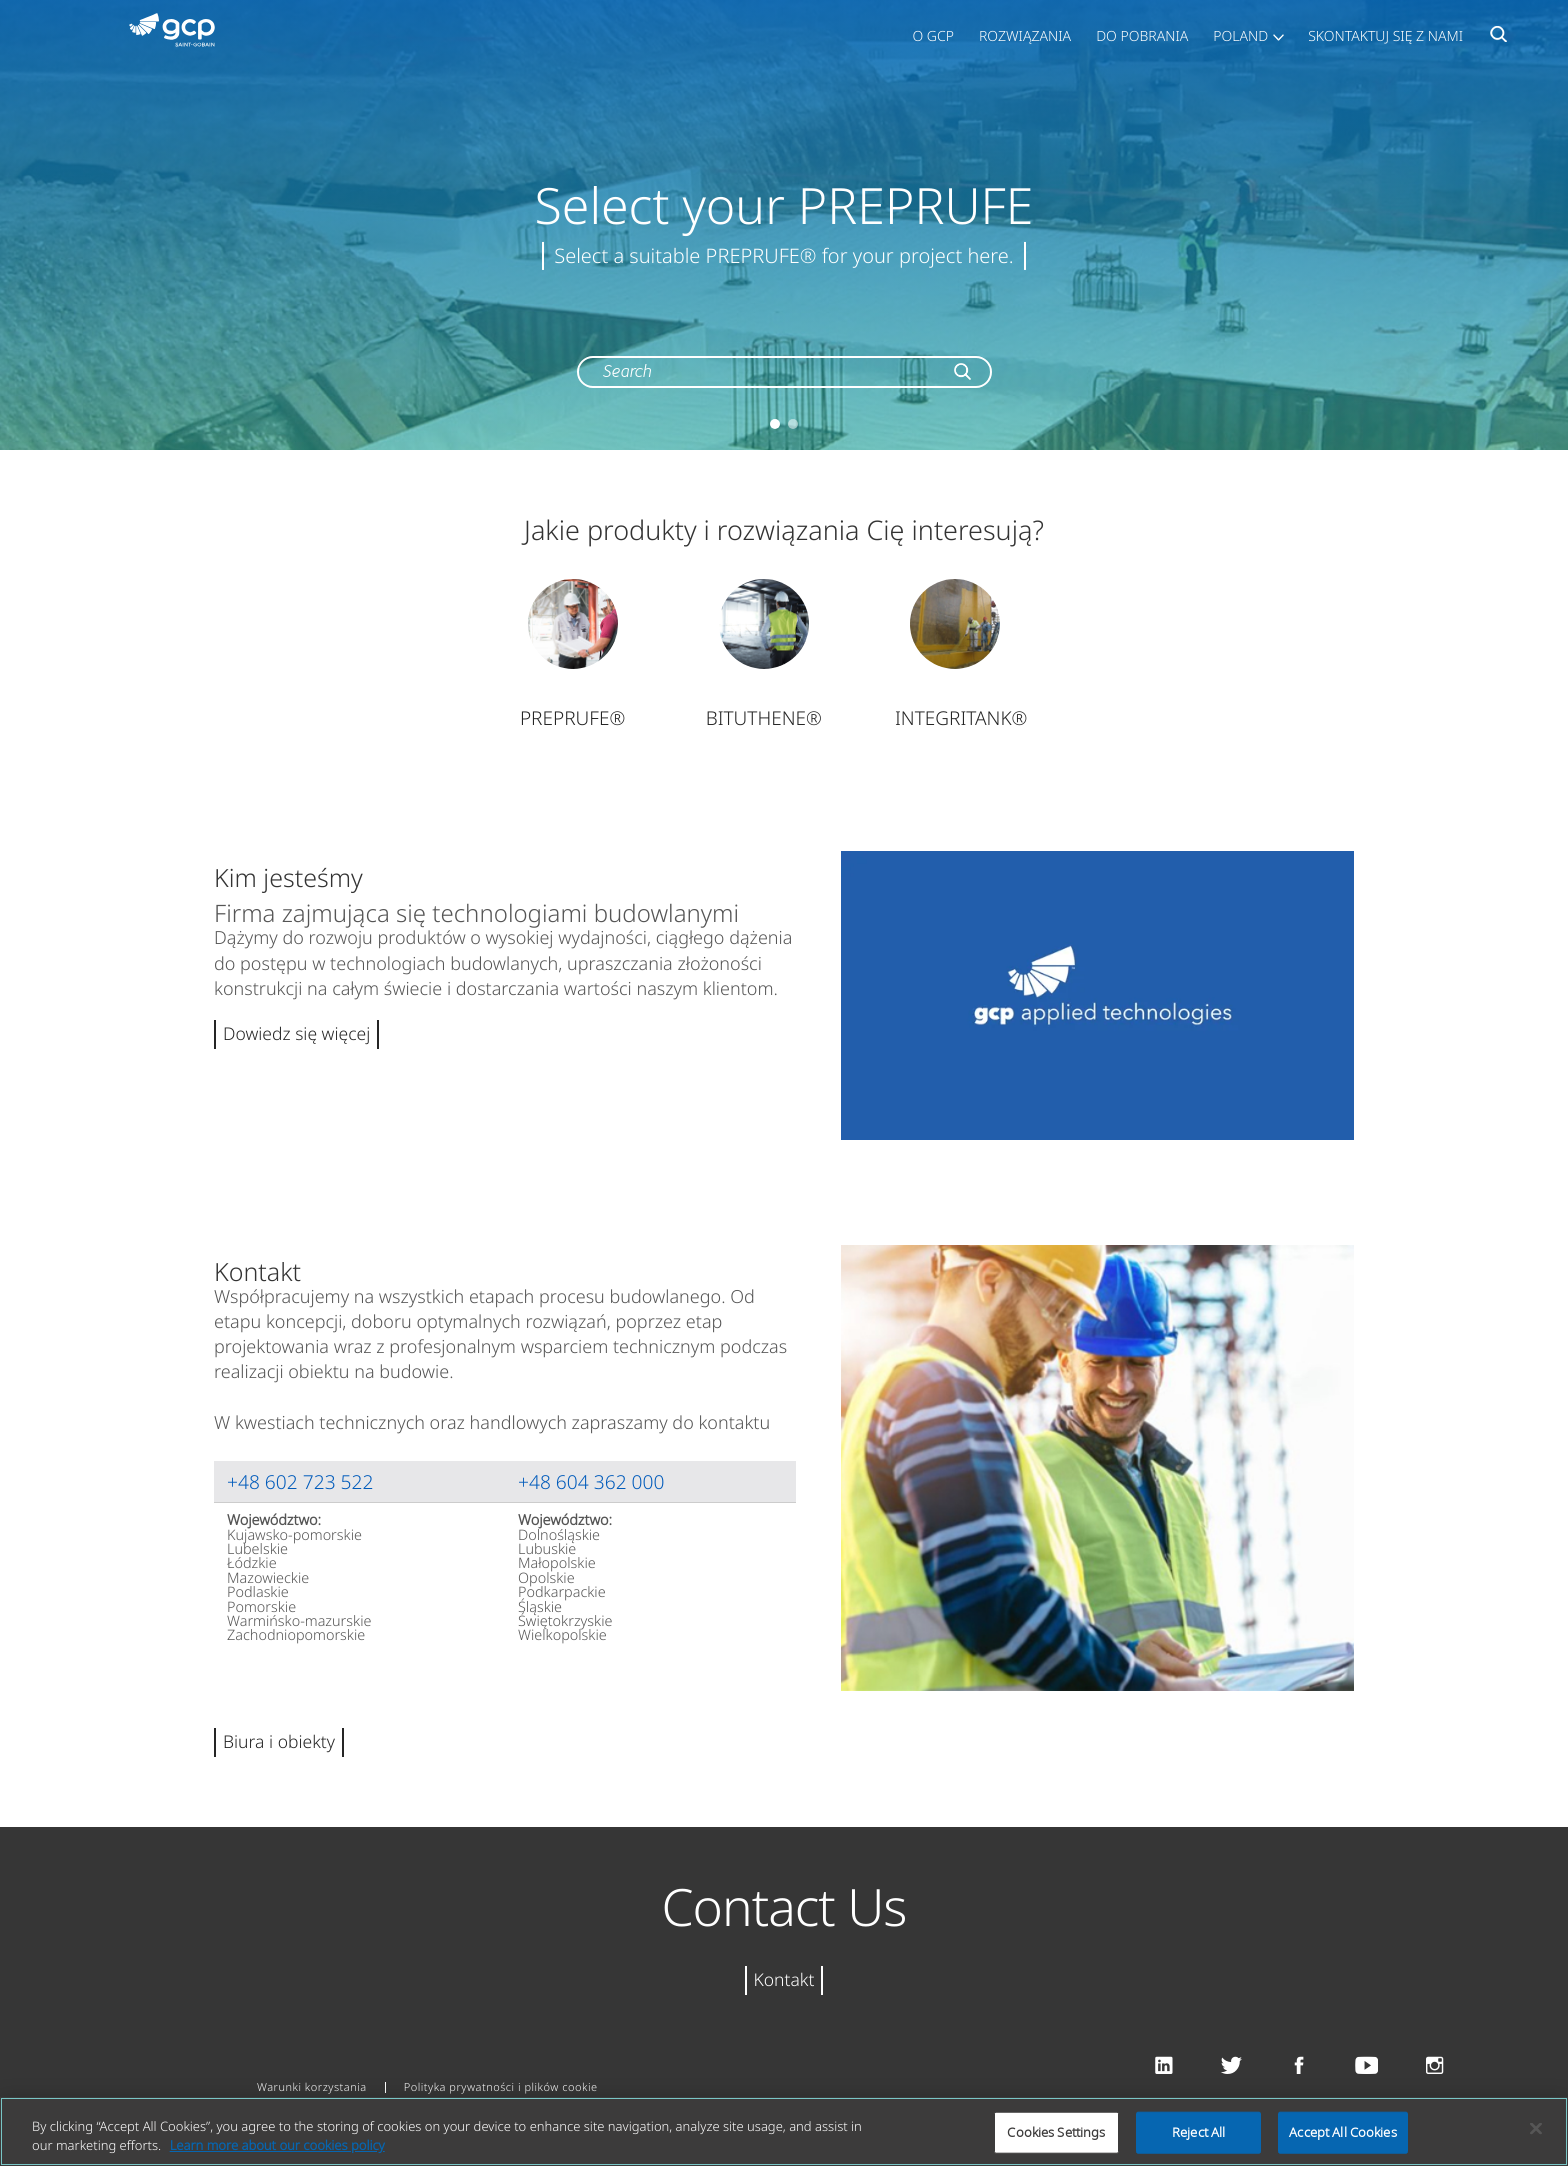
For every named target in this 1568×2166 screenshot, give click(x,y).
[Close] (1536, 2129)
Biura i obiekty (279, 1742)
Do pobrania (1142, 36)
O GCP (933, 36)
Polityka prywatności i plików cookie (501, 2087)
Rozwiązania (1025, 36)
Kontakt (784, 1980)
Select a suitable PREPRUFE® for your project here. (784, 255)
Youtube (1366, 2066)
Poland (1240, 36)
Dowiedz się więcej (296, 1034)
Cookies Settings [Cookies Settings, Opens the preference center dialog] (1056, 2132)
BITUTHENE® (764, 718)
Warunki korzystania (312, 2087)
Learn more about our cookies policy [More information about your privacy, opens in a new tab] (277, 2145)
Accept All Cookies (1342, 2132)
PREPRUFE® (572, 718)
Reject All (1198, 2132)
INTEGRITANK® (961, 718)
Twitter (1231, 2066)
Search (1498, 40)
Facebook (1299, 2066)
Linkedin (1163, 2066)
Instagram (1434, 2066)
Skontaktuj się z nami (1385, 36)
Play (1097, 995)
